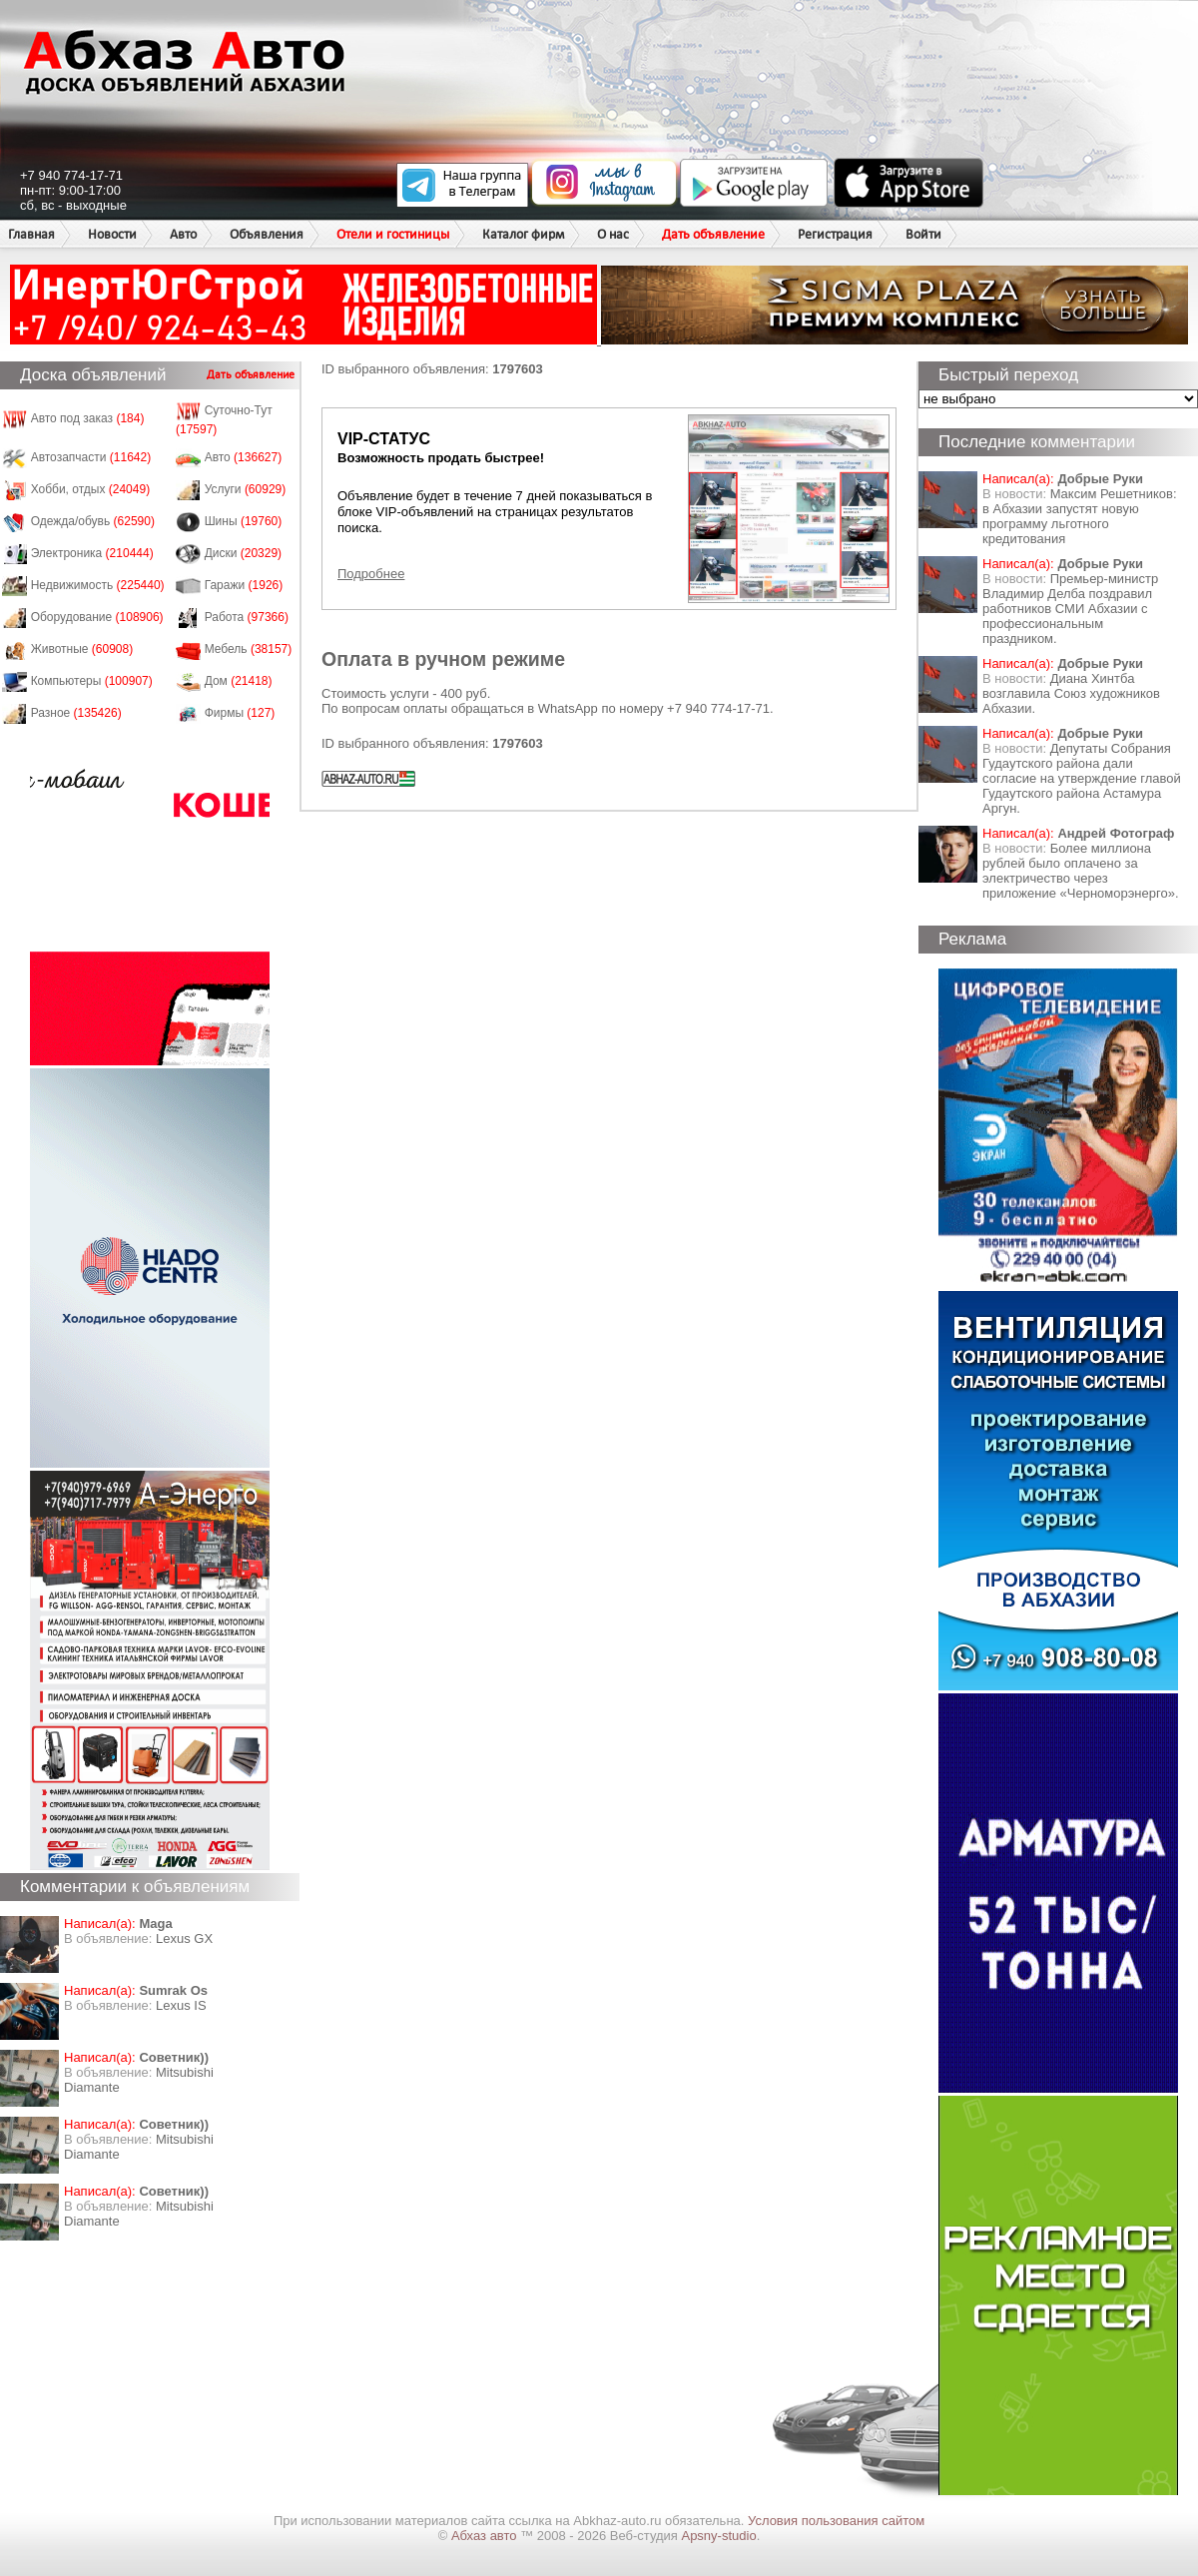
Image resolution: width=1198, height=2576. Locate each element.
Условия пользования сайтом (836, 2520)
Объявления (266, 234)
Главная (31, 234)
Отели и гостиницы (392, 234)
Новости (112, 234)
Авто (183, 234)
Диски (244, 553)
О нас (613, 234)
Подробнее (370, 573)
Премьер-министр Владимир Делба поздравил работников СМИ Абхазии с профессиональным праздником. (1070, 608)
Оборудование (97, 617)
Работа (247, 617)
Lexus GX (184, 1938)
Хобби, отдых (91, 489)
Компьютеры (92, 681)
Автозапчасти (91, 457)
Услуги (246, 489)
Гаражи (244, 585)
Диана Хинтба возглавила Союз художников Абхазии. (1071, 693)
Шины (244, 521)
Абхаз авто (485, 2535)
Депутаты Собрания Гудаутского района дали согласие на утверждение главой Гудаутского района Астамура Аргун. (1081, 778)
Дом (239, 681)
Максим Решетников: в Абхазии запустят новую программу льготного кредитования (1079, 516)
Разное (76, 713)
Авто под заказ (88, 418)
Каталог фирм (523, 234)
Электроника (92, 553)
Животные (82, 649)
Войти (923, 234)
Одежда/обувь (93, 521)
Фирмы (240, 713)
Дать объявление (713, 234)
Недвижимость (98, 585)
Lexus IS (181, 2005)
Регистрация (835, 234)
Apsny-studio (718, 2535)
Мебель (249, 649)
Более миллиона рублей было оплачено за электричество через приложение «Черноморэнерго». (1080, 871)
